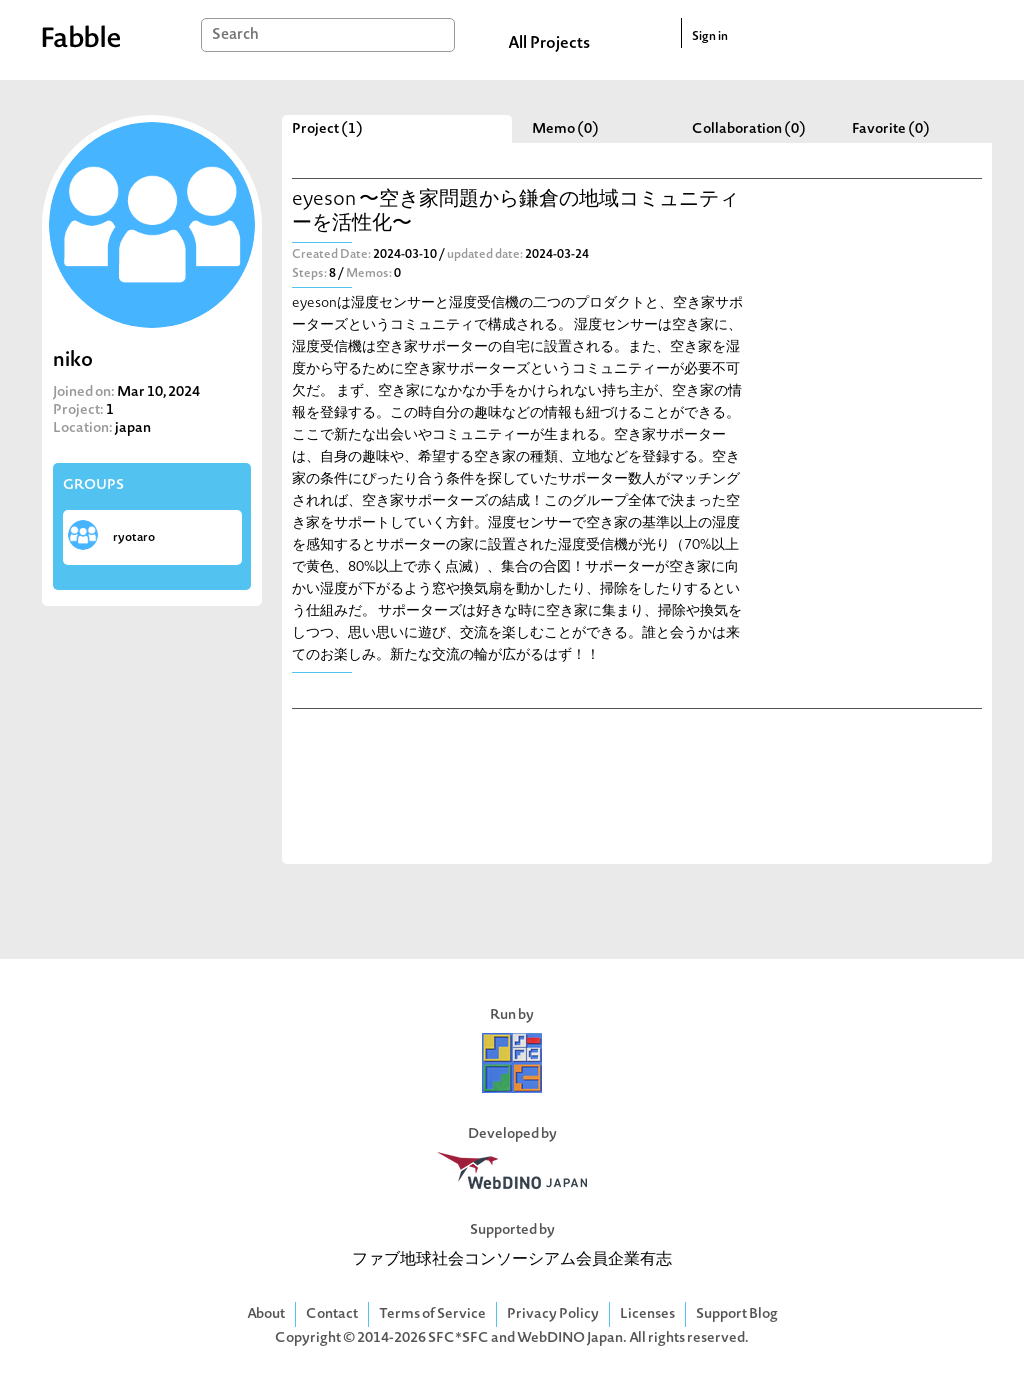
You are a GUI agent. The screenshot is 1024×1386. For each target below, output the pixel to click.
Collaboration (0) (749, 129)
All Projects (549, 44)
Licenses (647, 1314)
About (266, 1314)
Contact (332, 1314)
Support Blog (737, 1314)
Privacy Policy (553, 1314)
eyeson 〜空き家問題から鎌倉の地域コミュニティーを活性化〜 (515, 212)
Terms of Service (432, 1314)
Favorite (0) (891, 129)
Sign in (710, 37)
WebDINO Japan (570, 1338)
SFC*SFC (458, 1338)
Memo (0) (565, 129)
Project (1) (327, 129)
